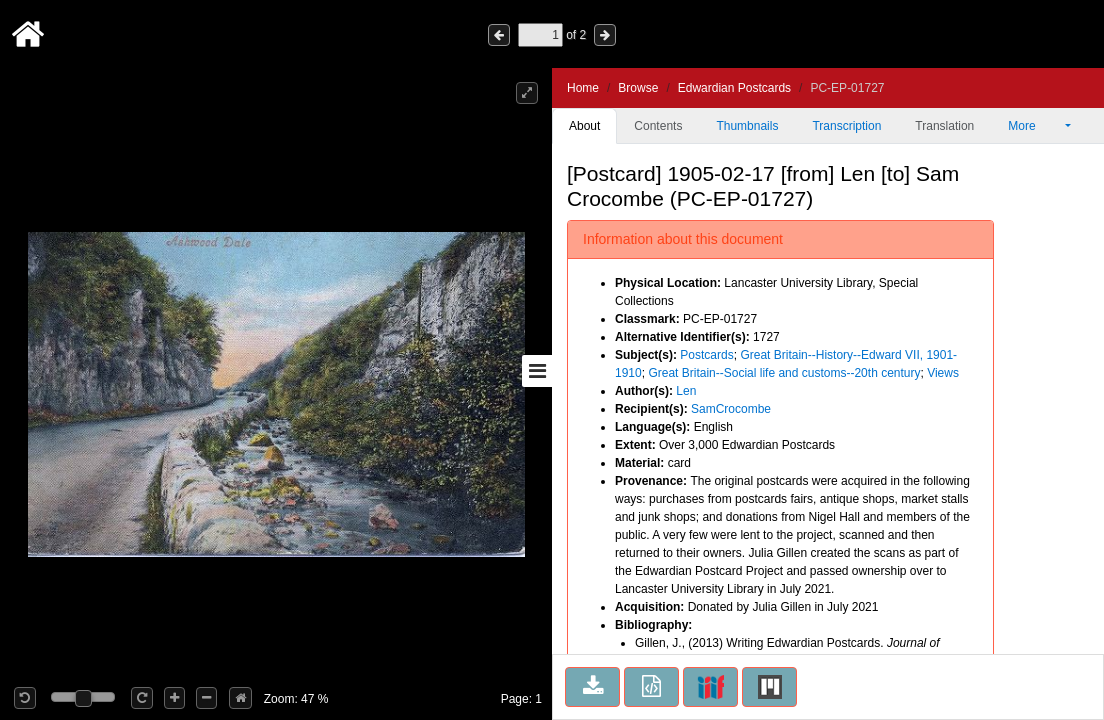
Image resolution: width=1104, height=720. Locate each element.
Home (583, 88)
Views (943, 373)
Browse (638, 88)
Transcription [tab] (846, 126)
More (1035, 126)
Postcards (706, 355)
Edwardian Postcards (734, 88)
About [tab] (584, 126)
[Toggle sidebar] (537, 371)
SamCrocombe (731, 409)
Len (686, 391)
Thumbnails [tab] (747, 126)
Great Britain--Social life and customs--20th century (784, 373)
